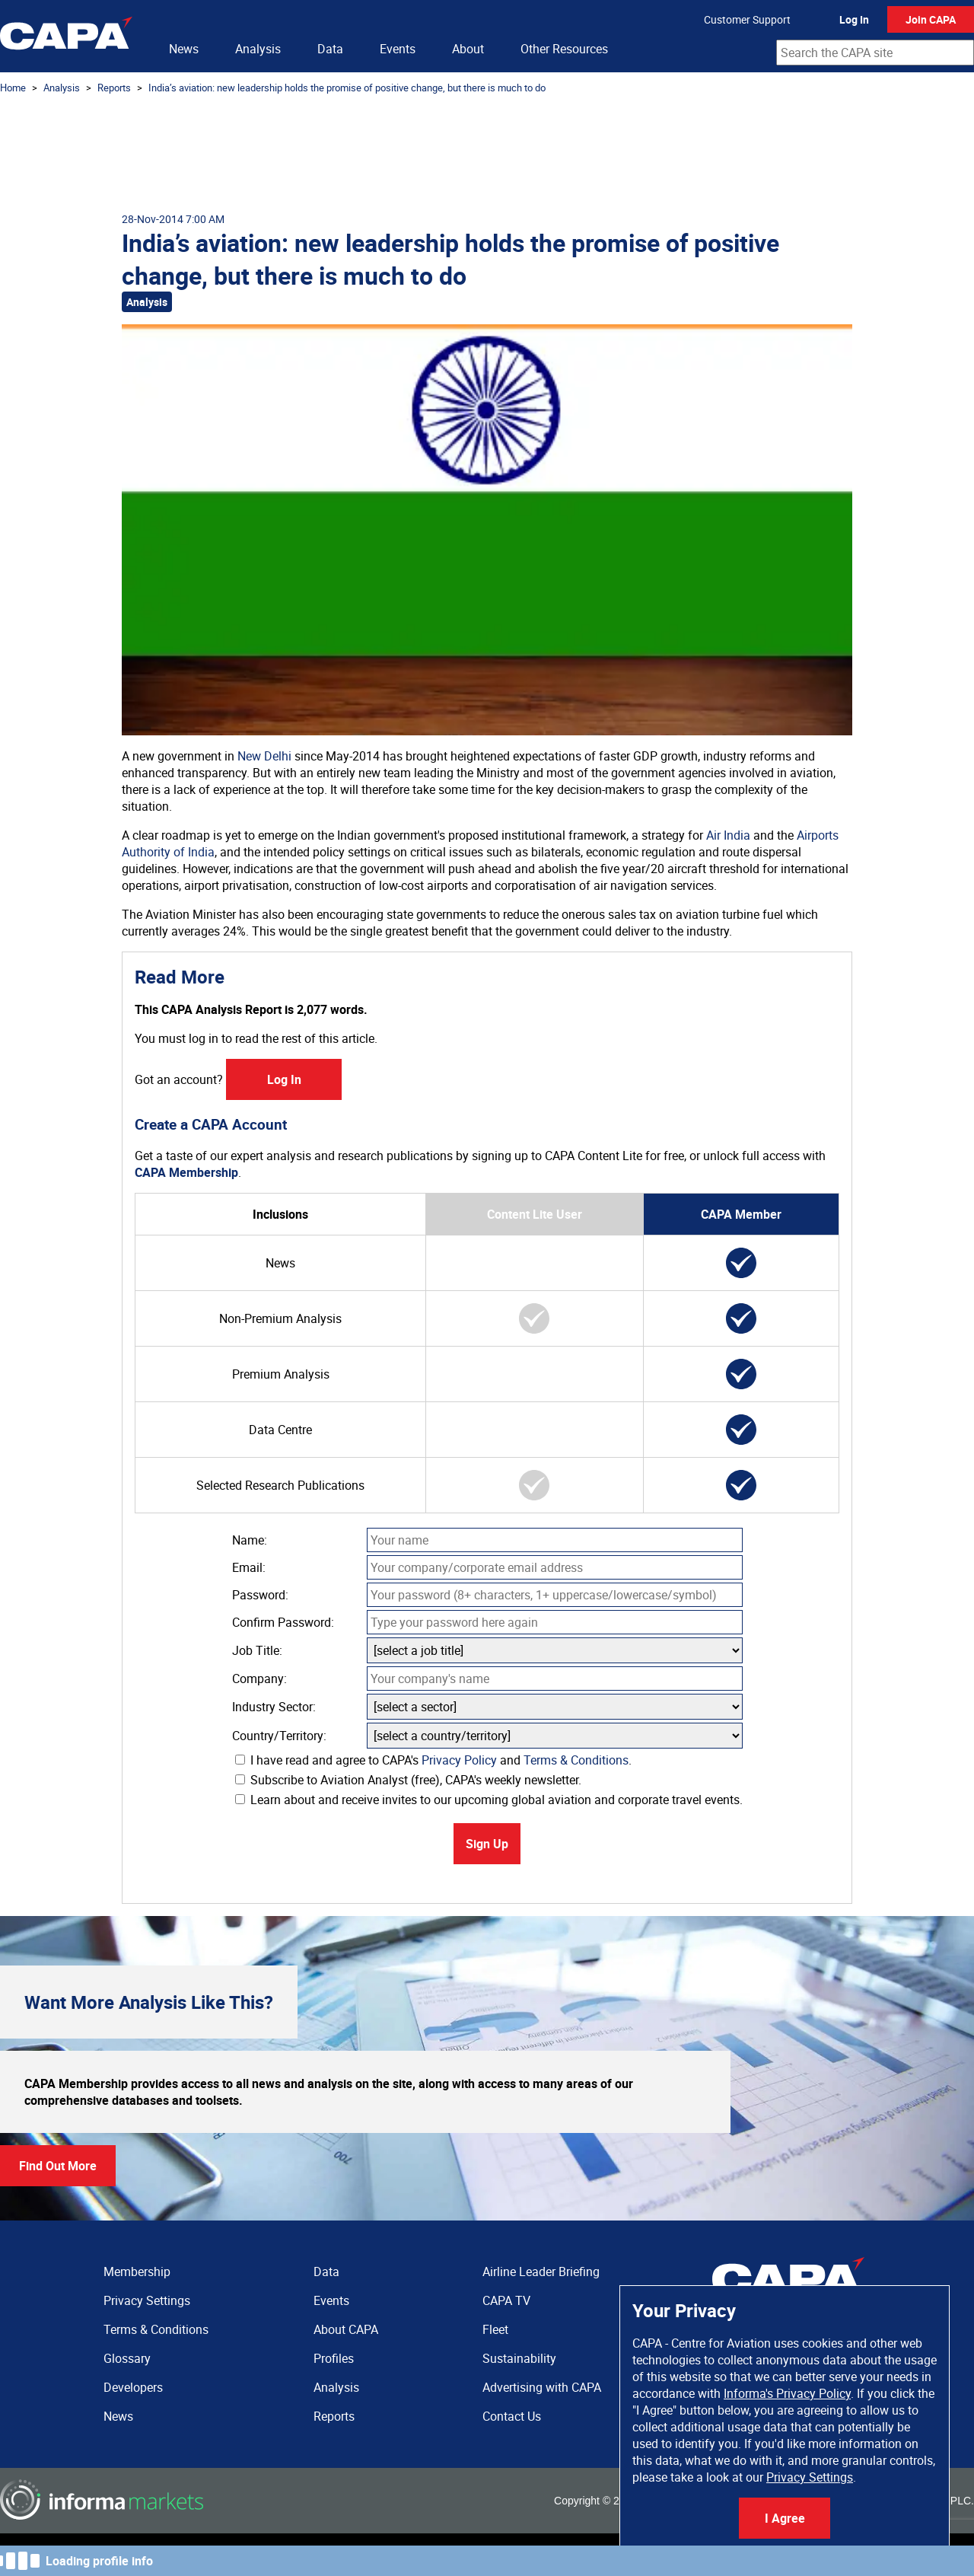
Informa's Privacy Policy (787, 2393)
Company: (259, 1678)
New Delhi (264, 756)
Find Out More (58, 2165)
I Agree (785, 2518)
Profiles (334, 2358)
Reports (114, 87)
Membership (136, 2271)
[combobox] (875, 52)
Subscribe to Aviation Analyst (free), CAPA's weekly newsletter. (408, 1779)
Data (330, 48)
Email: (249, 1567)
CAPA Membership (186, 1172)
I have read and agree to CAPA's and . (433, 1760)
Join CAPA (931, 19)
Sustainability (519, 2358)
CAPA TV (506, 2300)
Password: (260, 1594)
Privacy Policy (459, 1760)
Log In (854, 19)
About (468, 48)
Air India (728, 835)
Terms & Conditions (576, 1760)
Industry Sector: (274, 1706)
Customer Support (747, 19)
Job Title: (257, 1650)
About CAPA (346, 2329)
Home (13, 87)
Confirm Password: (283, 1622)
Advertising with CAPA (541, 2387)
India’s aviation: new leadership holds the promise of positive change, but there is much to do (347, 87)
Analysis (258, 48)
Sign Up (487, 1843)
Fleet (495, 2329)
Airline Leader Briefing (541, 2271)
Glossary (127, 2358)
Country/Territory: (279, 1735)
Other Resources (564, 48)
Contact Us (511, 2416)
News (184, 48)
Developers (133, 2387)
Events (397, 48)
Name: (249, 1540)
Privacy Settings (809, 2477)
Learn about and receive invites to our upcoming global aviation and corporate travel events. (489, 1799)
